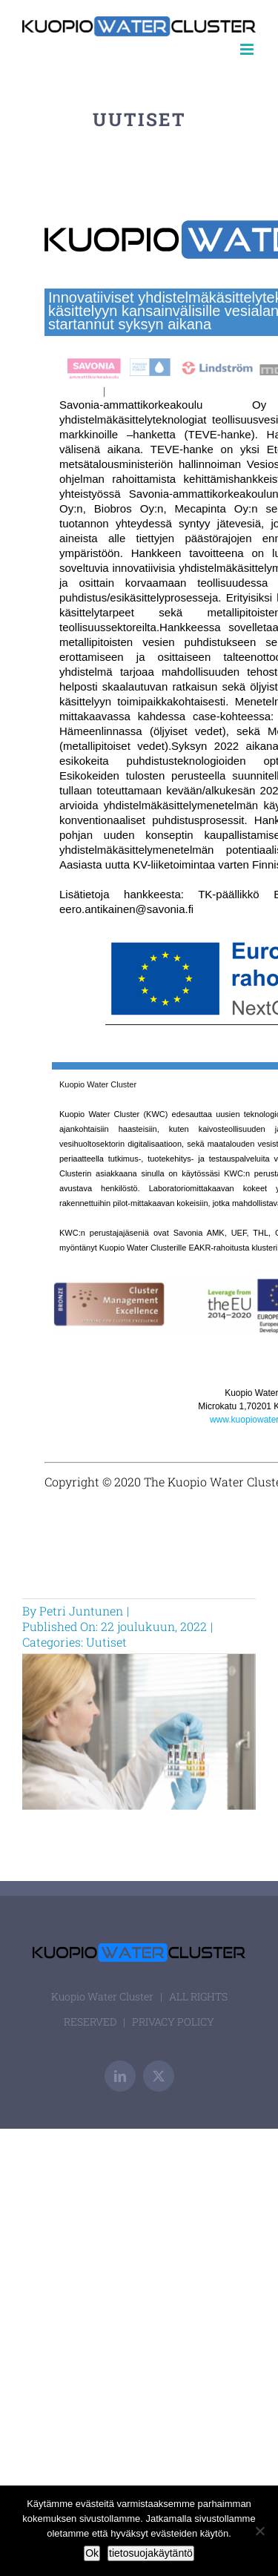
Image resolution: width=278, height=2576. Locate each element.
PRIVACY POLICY (173, 2022)
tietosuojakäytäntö (151, 2553)
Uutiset (106, 1642)
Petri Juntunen (81, 1610)
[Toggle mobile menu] (248, 49)
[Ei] (259, 2530)
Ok (92, 2553)
